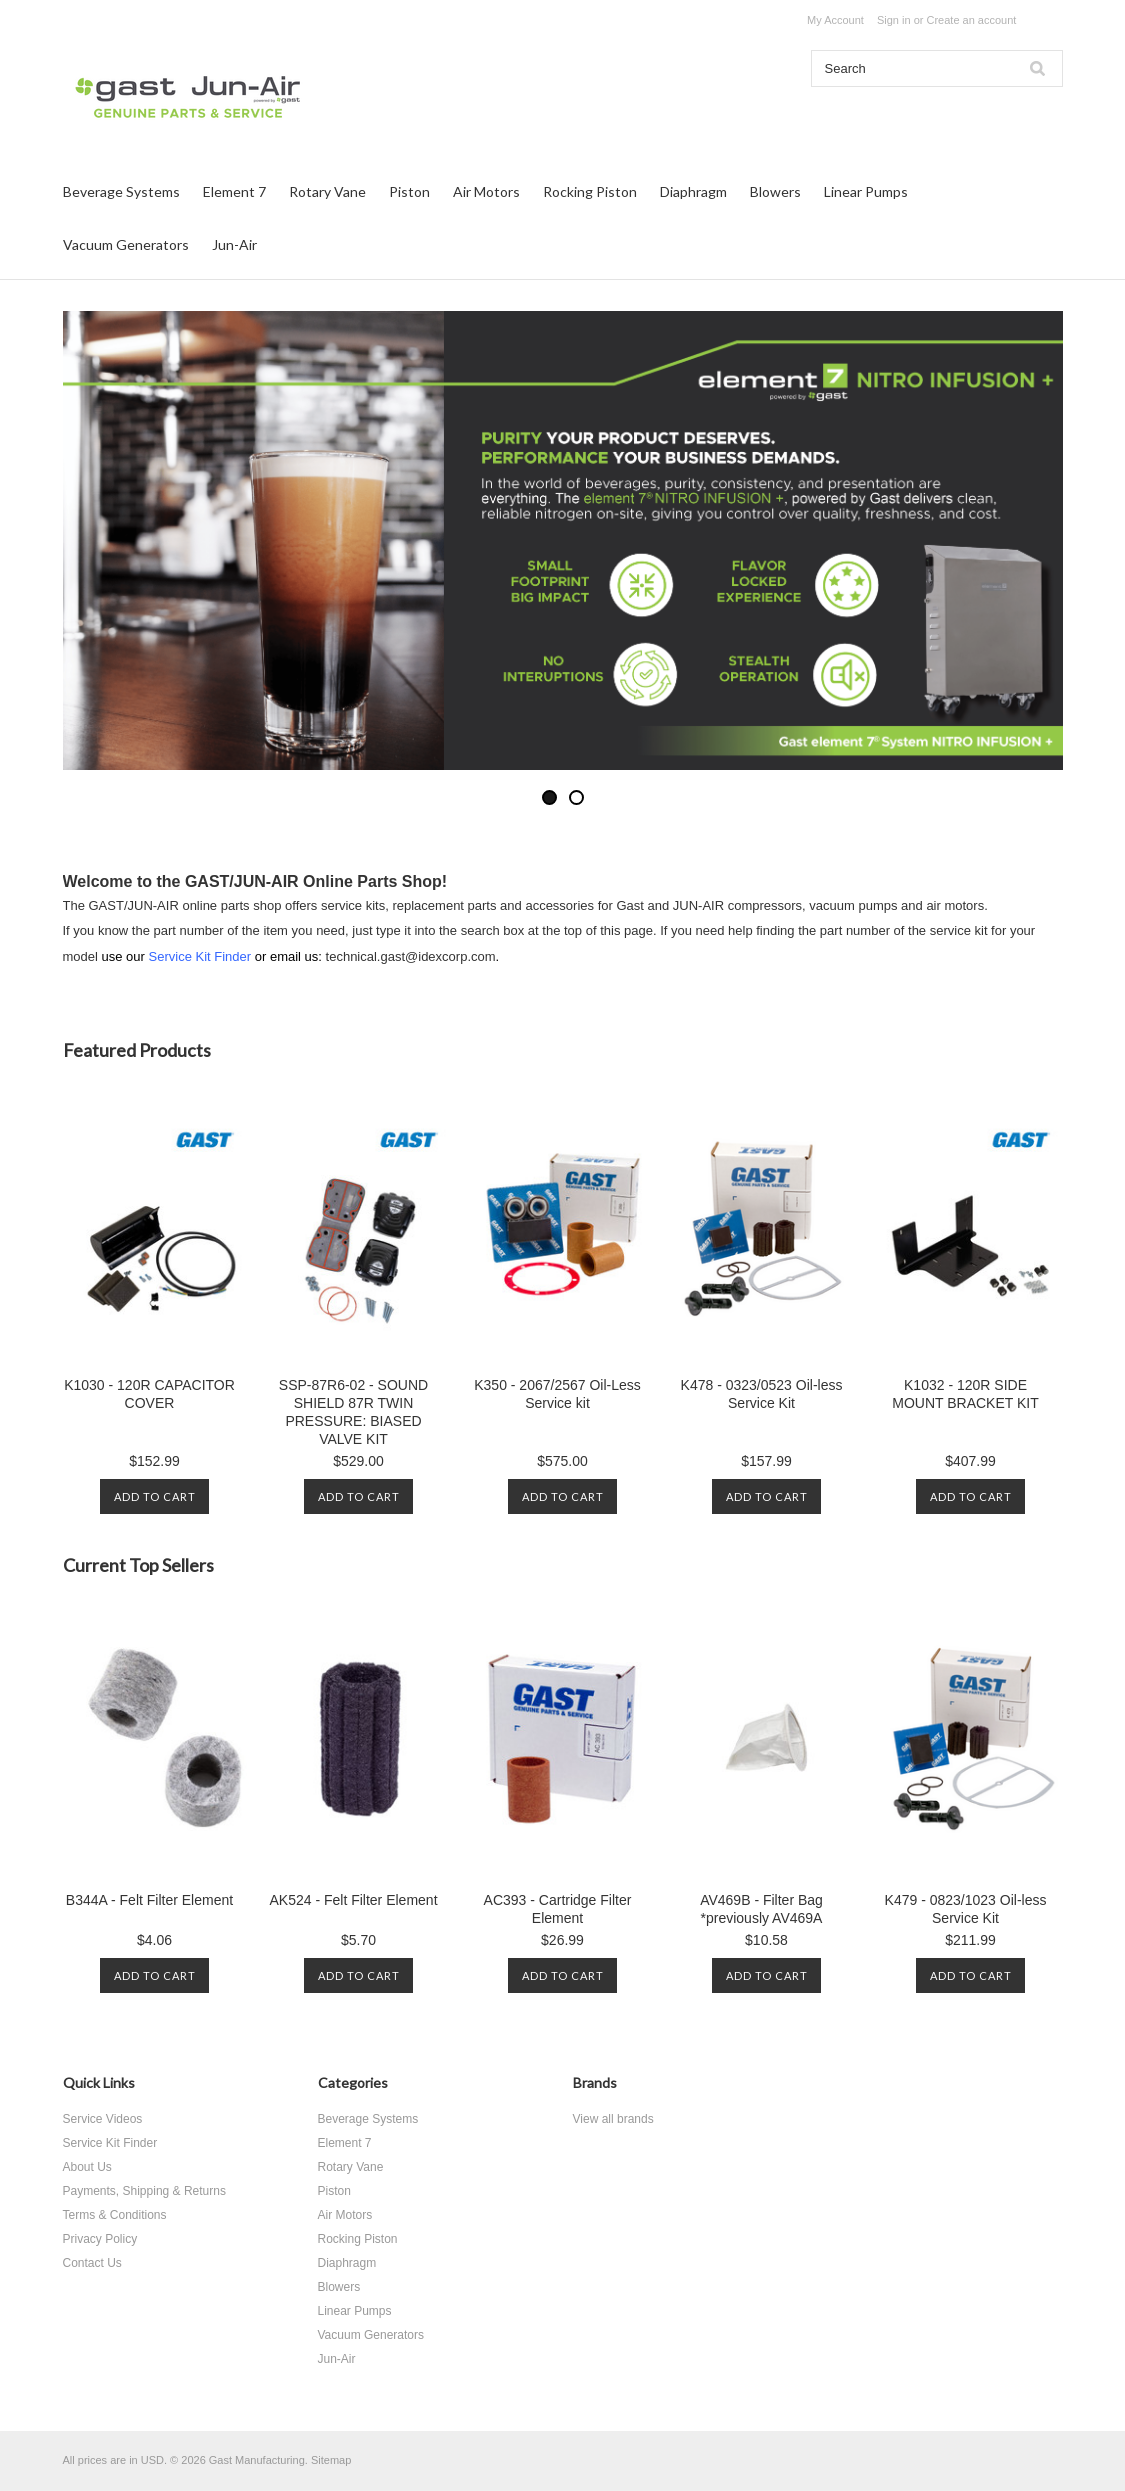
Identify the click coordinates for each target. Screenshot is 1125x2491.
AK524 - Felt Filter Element (353, 1900)
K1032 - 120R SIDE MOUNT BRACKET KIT (965, 1394)
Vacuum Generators (126, 244)
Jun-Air (234, 244)
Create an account (971, 20)
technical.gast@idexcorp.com (411, 956)
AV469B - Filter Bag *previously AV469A (761, 1909)
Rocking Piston (590, 191)
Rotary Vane (327, 191)
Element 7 (234, 191)
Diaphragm (693, 191)
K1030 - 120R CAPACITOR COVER (149, 1394)
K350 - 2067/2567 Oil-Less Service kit (557, 1394)
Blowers (775, 191)
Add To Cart (155, 1496)
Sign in (894, 20)
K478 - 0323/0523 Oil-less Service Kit (762, 1394)
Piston (409, 191)
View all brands (613, 2119)
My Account (835, 20)
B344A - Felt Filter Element (149, 1900)
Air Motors (486, 191)
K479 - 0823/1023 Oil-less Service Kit (966, 1909)
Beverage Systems (121, 191)
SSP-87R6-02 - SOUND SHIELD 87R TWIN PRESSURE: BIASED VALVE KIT (353, 1412)
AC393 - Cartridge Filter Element (558, 1909)
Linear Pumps (866, 191)
